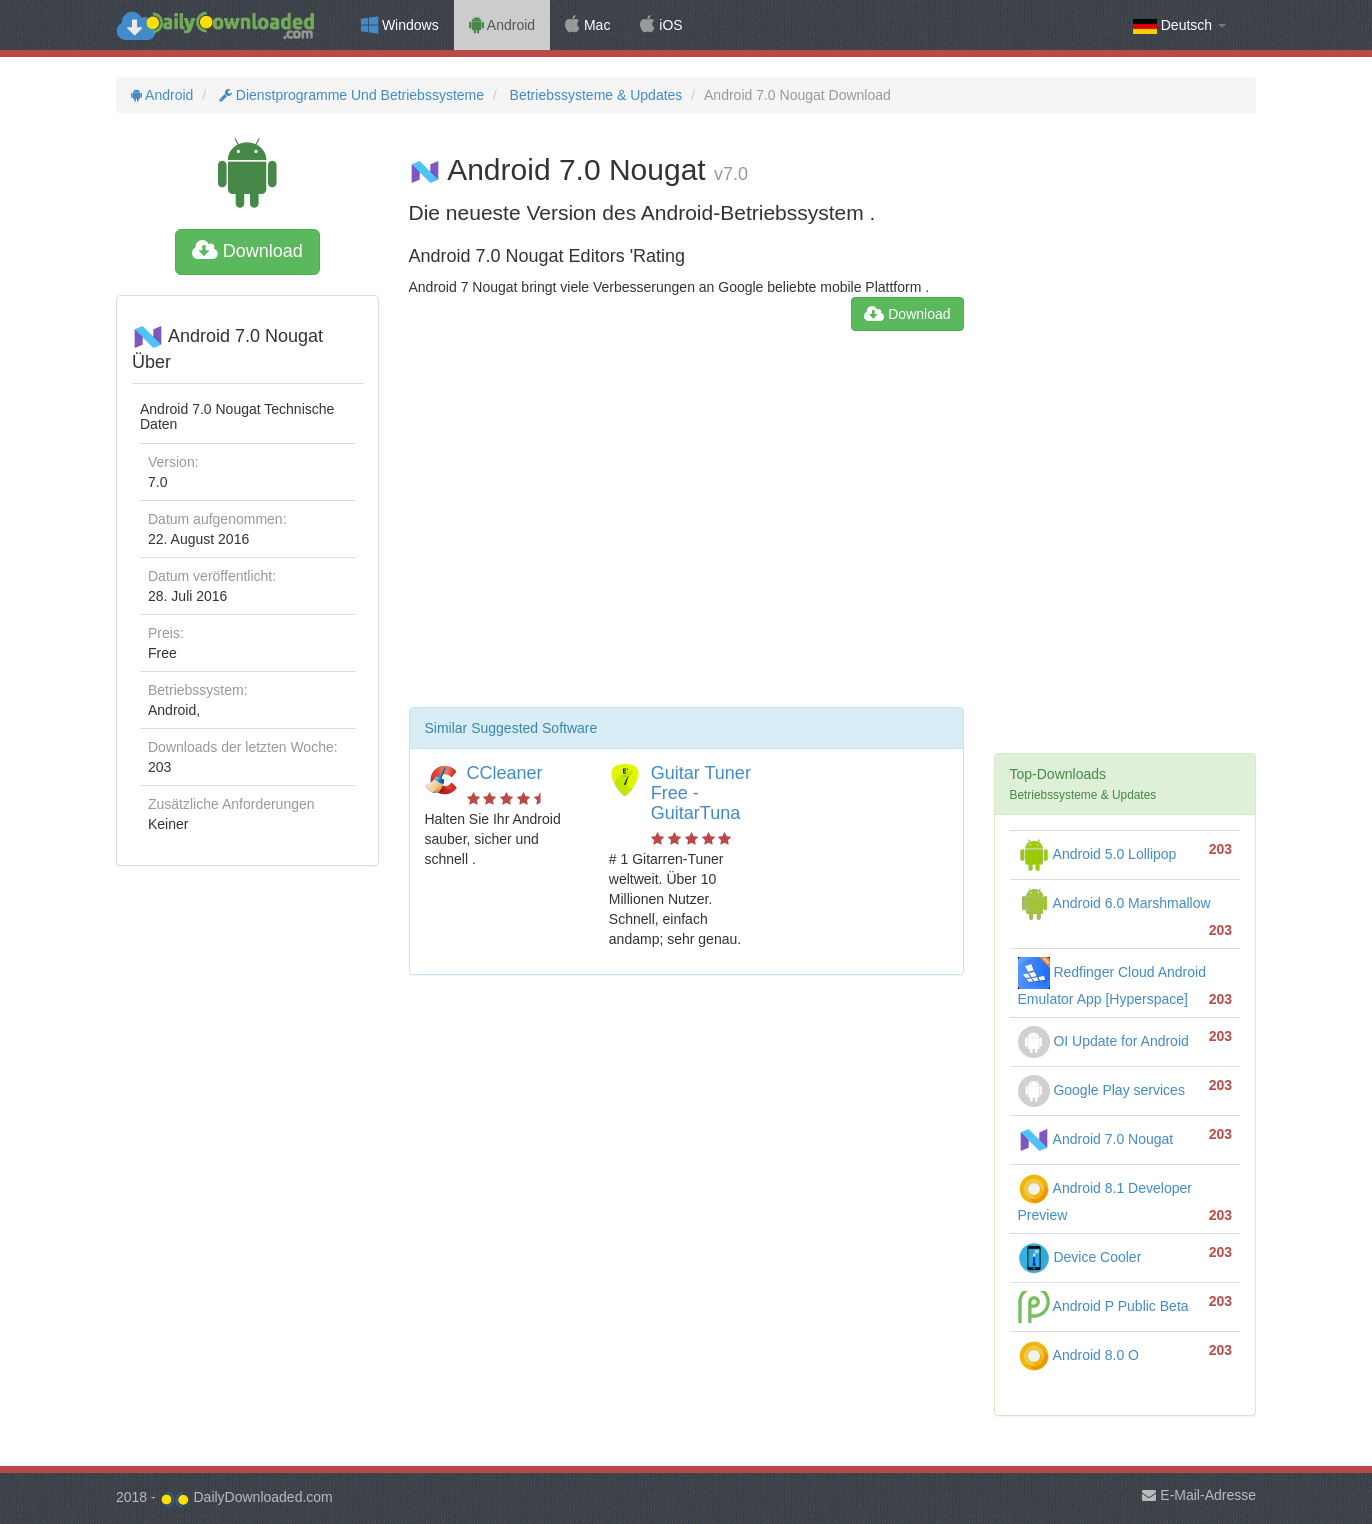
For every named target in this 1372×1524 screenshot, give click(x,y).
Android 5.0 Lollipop (1097, 854)
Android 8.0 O (1079, 1355)
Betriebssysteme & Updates (594, 95)
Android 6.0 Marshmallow (1114, 903)
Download (247, 251)
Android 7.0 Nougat (1096, 1139)
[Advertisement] (686, 527)
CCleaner (505, 773)
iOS (661, 25)
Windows (400, 25)
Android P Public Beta (1103, 1306)
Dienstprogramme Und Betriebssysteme (349, 95)
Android (502, 25)
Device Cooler (1080, 1257)
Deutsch (1179, 25)
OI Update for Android (1103, 1041)
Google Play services (1101, 1090)
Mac (587, 25)
